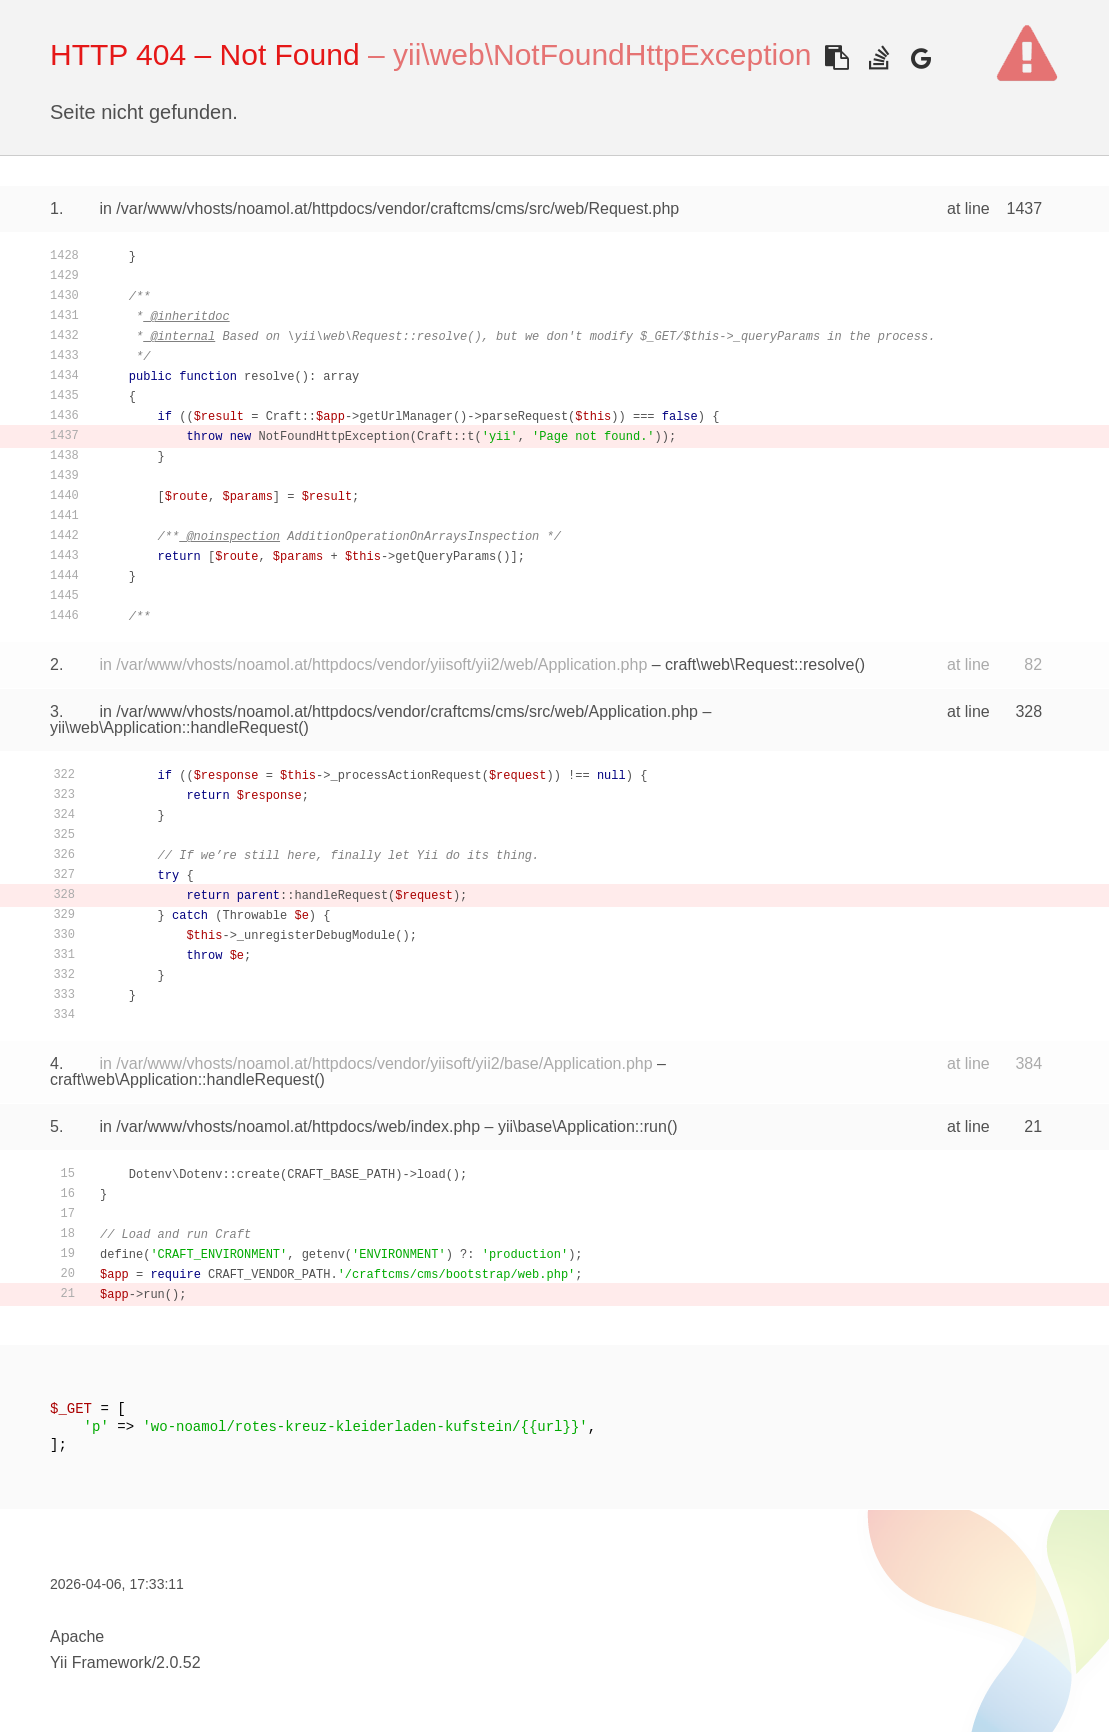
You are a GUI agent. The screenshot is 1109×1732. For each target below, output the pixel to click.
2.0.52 (178, 1662)
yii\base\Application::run (582, 1126)
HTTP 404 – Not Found (205, 54)
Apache (77, 1636)
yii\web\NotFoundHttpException (602, 54)
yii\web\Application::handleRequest (174, 727)
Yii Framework (101, 1662)
